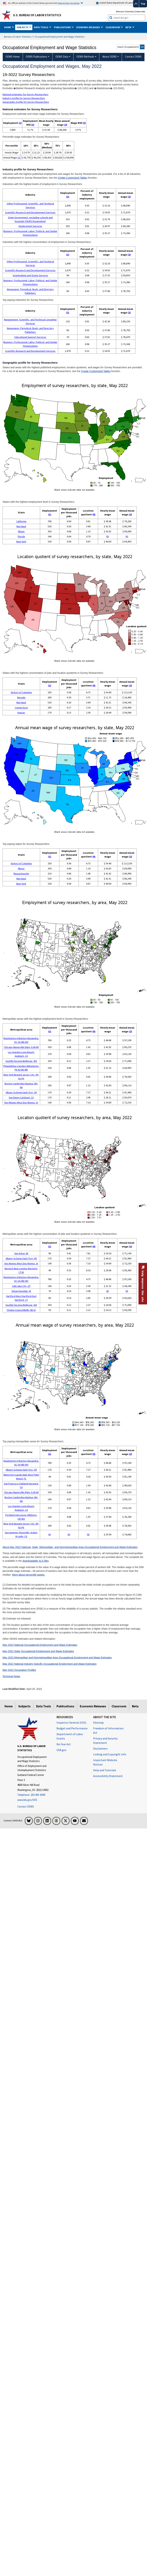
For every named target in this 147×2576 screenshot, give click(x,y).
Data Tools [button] (41, 27)
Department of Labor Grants (70, 1736)
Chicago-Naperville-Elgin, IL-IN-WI (21, 1047)
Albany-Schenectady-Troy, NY (21, 1092)
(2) (65, 124)
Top (143, 3)
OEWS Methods (85, 56)
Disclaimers (100, 1748)
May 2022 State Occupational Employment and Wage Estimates (38, 1651)
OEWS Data (61, 56)
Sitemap (98, 1722)
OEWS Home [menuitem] (13, 56)
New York (21, 541)
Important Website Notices (105, 1762)
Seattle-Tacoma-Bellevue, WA (21, 1061)
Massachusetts (21, 873)
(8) (107, 536)
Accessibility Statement (108, 1776)
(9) (93, 514)
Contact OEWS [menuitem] (133, 56)
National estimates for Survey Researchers (25, 94)
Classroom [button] (113, 27)
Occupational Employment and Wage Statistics (60, 36)
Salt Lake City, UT (21, 1286)
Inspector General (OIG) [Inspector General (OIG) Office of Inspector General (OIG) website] (71, 1722)
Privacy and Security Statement (105, 1741)
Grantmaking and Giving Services (30, 275)
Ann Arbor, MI (21, 1253)
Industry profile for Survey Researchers (24, 98)
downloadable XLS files (35, 1560)
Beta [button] (129, 27)
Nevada (21, 697)
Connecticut (21, 707)
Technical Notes (11, 1676)
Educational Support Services (30, 337)
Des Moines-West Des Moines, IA (21, 1102)
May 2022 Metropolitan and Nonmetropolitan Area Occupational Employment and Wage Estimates (57, 1657)
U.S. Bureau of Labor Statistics (37, 15)
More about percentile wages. (28, 1574)
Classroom (119, 1706)
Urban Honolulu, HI (21, 1291)
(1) (20, 123)
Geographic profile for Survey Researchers (26, 102)
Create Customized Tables (72, 177)
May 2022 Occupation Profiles (19, 1670)
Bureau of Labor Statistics (18, 36)
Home (9, 1706)
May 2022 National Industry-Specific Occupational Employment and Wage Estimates (49, 1663)
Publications (65, 1706)
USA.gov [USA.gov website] (61, 1750)
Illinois (21, 531)
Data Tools (43, 1706)
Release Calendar (125, 11)
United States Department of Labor (114, 3)
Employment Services (30, 226)
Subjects (24, 1706)
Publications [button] (62, 27)
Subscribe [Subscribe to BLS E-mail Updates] (140, 11)
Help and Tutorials (104, 1770)
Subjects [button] (23, 27)
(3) (32, 124)
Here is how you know (68, 2)
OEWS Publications (36, 56)
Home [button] (7, 27)
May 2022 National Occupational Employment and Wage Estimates (40, 1644)
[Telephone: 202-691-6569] (34, 1795)
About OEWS (109, 56)
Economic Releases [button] (88, 27)
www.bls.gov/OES (27, 1800)
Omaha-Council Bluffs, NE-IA (21, 1310)
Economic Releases (93, 1706)
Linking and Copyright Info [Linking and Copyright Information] (109, 1754)
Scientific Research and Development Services (30, 212)
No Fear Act (64, 1744)
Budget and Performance (72, 1728)
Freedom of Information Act (108, 1730)
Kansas (21, 712)
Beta (135, 1706)
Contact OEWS (25, 1806)
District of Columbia (21, 692)
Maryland (21, 526)
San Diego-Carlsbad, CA (21, 1097)
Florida (21, 536)
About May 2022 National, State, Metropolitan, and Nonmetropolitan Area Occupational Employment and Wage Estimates (70, 1547)
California (21, 521)
